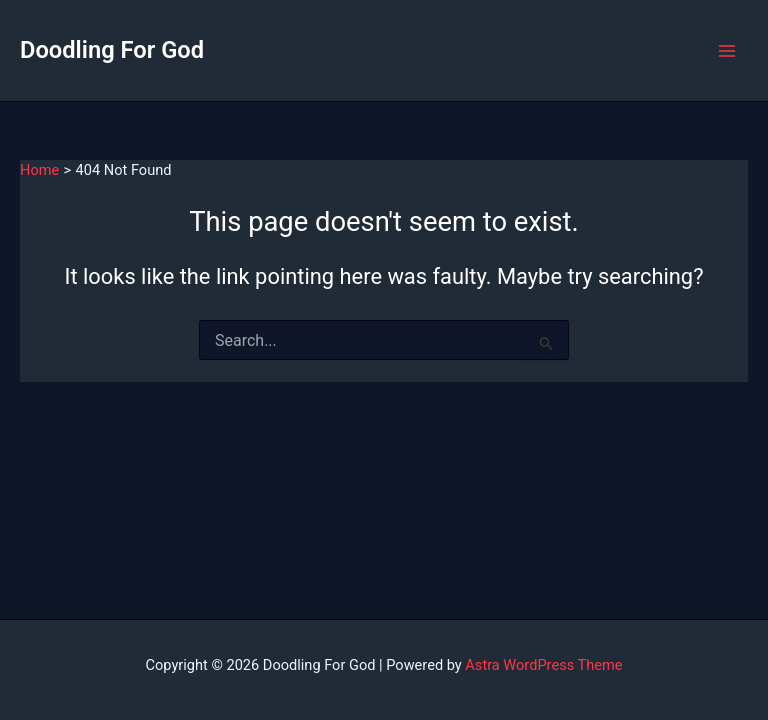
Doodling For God (112, 50)
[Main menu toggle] (727, 51)
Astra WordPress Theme (543, 665)
